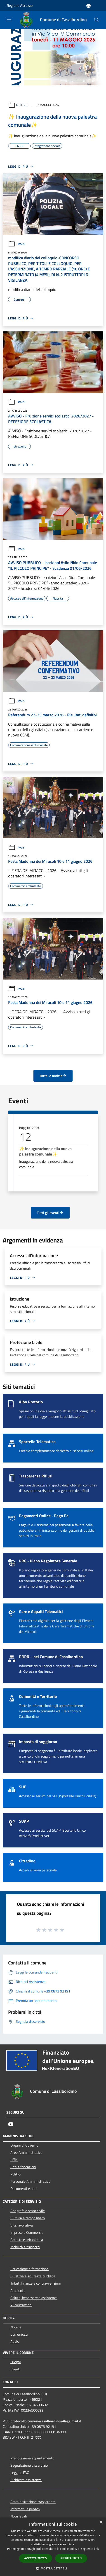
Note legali (18, 2516)
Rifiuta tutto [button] (71, 2558)
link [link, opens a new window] (96, 2549)
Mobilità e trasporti (25, 2247)
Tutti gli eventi (50, 1212)
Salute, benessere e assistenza (33, 2297)
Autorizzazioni (21, 2305)
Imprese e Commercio (26, 2232)
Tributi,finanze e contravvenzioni (35, 2283)
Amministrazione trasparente (33, 2501)
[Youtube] (10, 2124)
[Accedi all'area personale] (88, 5)
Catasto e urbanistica (26, 2239)
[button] (53, 2568)
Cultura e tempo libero (27, 2218)
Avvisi (16, 244)
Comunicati (19, 2334)
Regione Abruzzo (20, 5)
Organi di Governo (24, 2145)
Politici (15, 2174)
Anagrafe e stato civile (27, 2210)
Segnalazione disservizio (29, 2465)
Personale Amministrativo (30, 2181)
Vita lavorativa (21, 2225)
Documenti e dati (23, 2188)
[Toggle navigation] (9, 19)
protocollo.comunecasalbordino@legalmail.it (45, 2421)
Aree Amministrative (26, 2152)
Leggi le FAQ (19, 2472)
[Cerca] (96, 20)
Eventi (15, 2369)
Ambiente (17, 2290)
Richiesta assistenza (26, 2479)
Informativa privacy (25, 2509)
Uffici (14, 2159)
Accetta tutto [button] (35, 2558)
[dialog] (53, 2546)
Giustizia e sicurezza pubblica (32, 2276)
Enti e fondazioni (23, 2167)
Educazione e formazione (29, 2268)
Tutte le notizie (53, 1075)
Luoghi (15, 2362)
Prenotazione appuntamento (32, 2458)
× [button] (101, 2522)
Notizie (22, 104)
